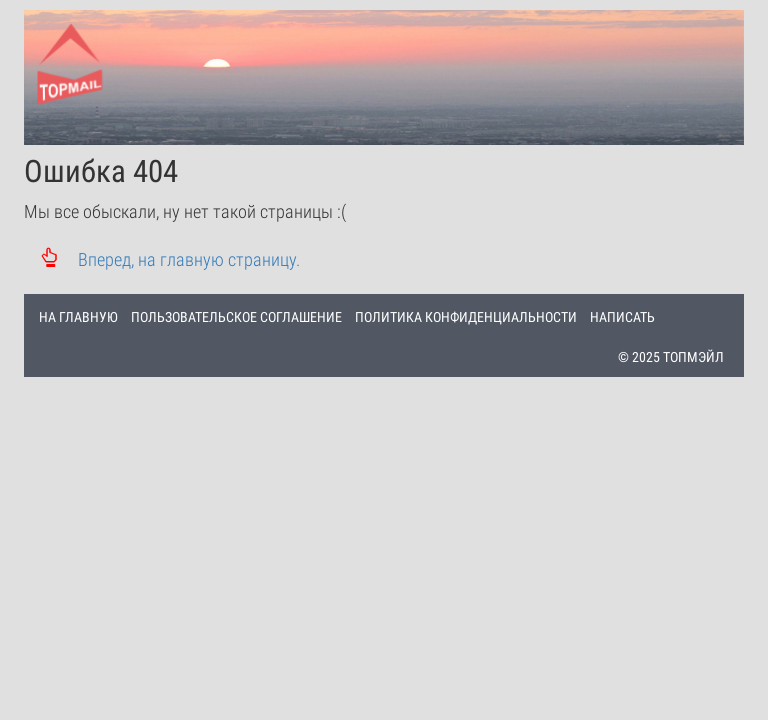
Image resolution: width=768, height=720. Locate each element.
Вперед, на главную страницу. (162, 259)
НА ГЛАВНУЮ (78, 317)
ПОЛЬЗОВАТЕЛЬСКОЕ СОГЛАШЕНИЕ (236, 317)
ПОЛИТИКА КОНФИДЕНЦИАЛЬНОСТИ (466, 317)
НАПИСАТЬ (622, 317)
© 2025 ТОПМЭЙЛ (671, 357)
